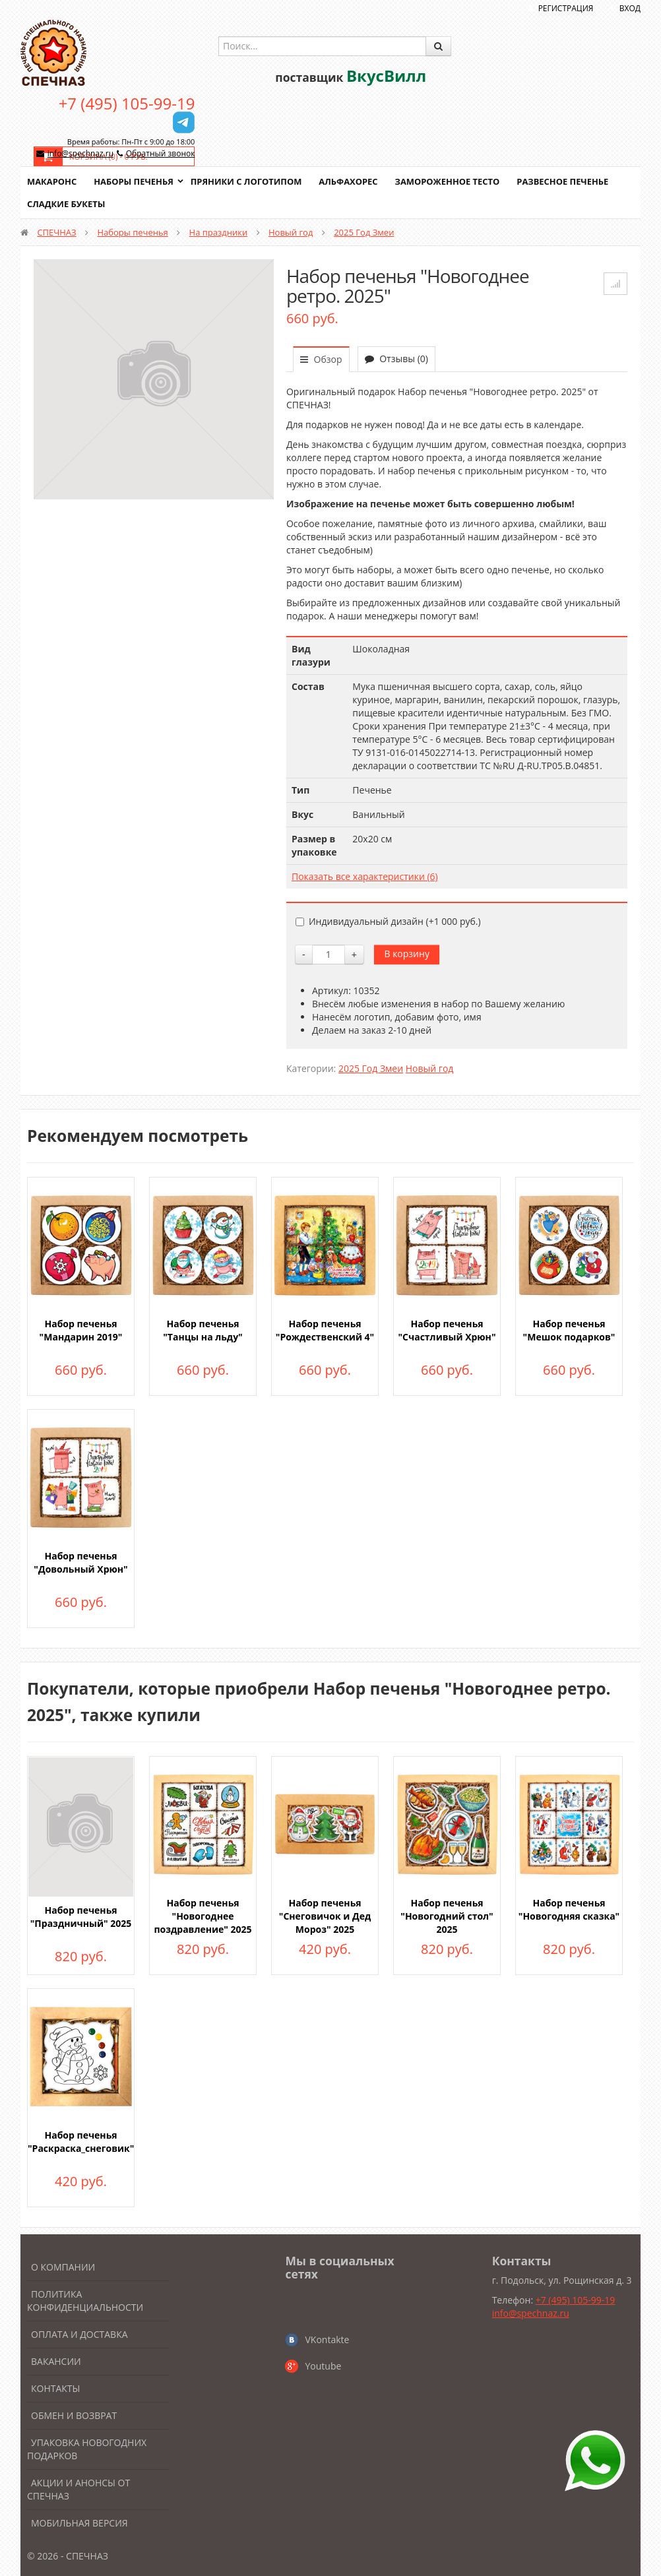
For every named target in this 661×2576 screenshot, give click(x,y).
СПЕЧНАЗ (56, 232)
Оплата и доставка (79, 2334)
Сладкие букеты (66, 204)
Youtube (323, 2366)
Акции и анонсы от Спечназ (78, 2489)
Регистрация (566, 8)
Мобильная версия (79, 2523)
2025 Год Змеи (364, 232)
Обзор (321, 359)
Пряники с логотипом (247, 181)
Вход (630, 8)
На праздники (218, 232)
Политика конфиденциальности (85, 2300)
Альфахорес (350, 181)
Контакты (55, 2388)
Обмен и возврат (74, 2415)
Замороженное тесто (450, 181)
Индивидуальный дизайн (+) (388, 921)
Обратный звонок (160, 153)
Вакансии (56, 2361)
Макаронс (52, 181)
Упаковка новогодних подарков (86, 2449)
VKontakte (327, 2339)
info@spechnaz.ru (80, 153)
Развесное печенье (566, 181)
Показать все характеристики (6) (365, 876)
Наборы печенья (134, 181)
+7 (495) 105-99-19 (127, 103)
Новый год (290, 232)
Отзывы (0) (396, 358)
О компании (63, 2267)
